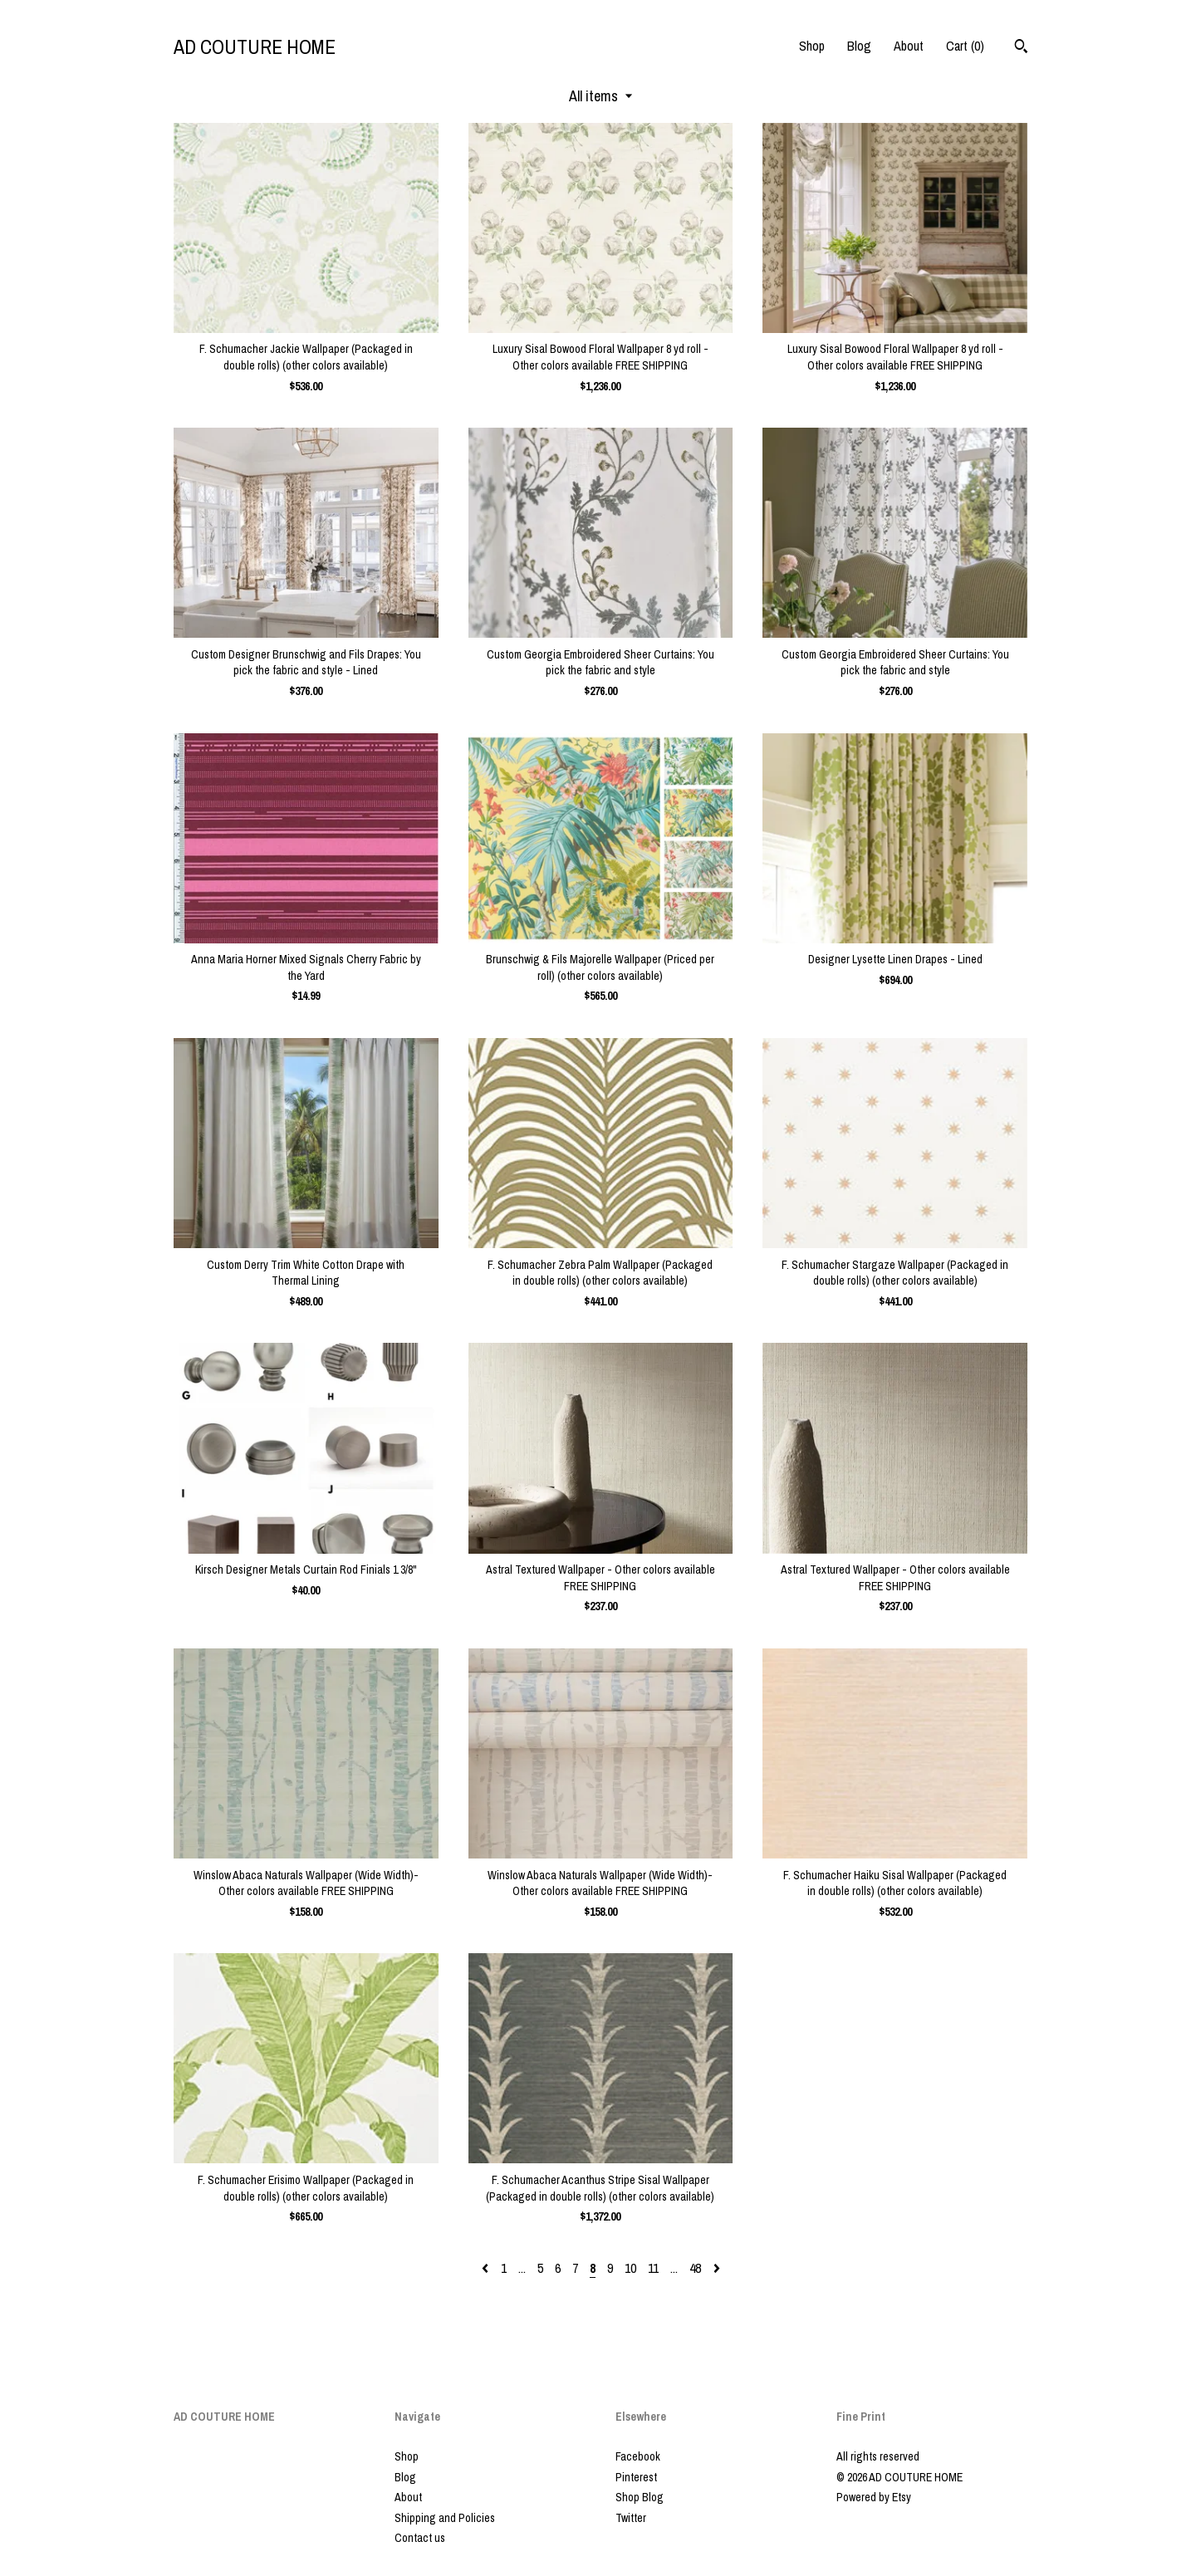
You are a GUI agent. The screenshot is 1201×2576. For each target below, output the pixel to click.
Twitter (630, 2517)
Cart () (965, 46)
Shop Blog (639, 2497)
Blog (859, 46)
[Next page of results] (717, 2268)
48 (695, 2268)
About (909, 46)
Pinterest (636, 2477)
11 (653, 2268)
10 (630, 2268)
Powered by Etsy (873, 2497)
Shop (812, 46)
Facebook (637, 2456)
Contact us (420, 2537)
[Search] (1021, 48)
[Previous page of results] (487, 2268)
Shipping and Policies (445, 2517)
